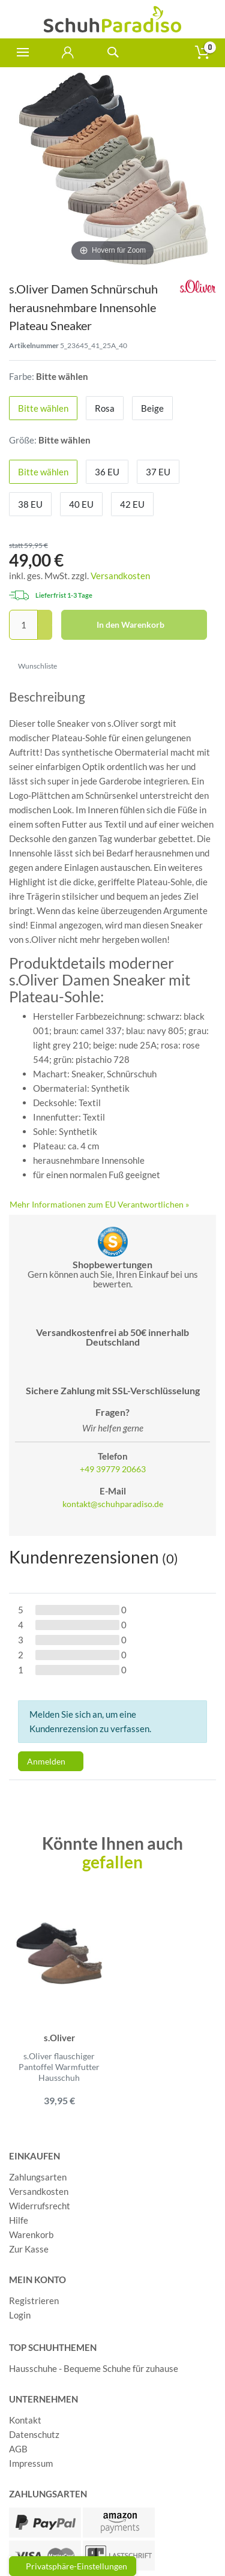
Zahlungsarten (38, 2176)
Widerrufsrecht (39, 2205)
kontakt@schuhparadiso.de (112, 1504)
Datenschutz (34, 2434)
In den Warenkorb (148, 624)
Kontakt (25, 2420)
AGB (18, 2448)
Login (20, 2315)
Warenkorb (31, 2234)
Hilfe (18, 2220)
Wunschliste (33, 665)
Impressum (31, 2463)
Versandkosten (120, 575)
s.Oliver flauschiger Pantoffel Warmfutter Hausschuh (59, 2067)
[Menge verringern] (45, 632)
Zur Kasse (29, 2248)
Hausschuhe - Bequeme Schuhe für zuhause (93, 2368)
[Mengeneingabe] (23, 625)
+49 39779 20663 (113, 1469)
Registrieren (34, 2300)
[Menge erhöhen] (45, 617)
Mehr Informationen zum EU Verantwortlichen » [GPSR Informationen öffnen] (99, 1204)
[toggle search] (112, 52)
